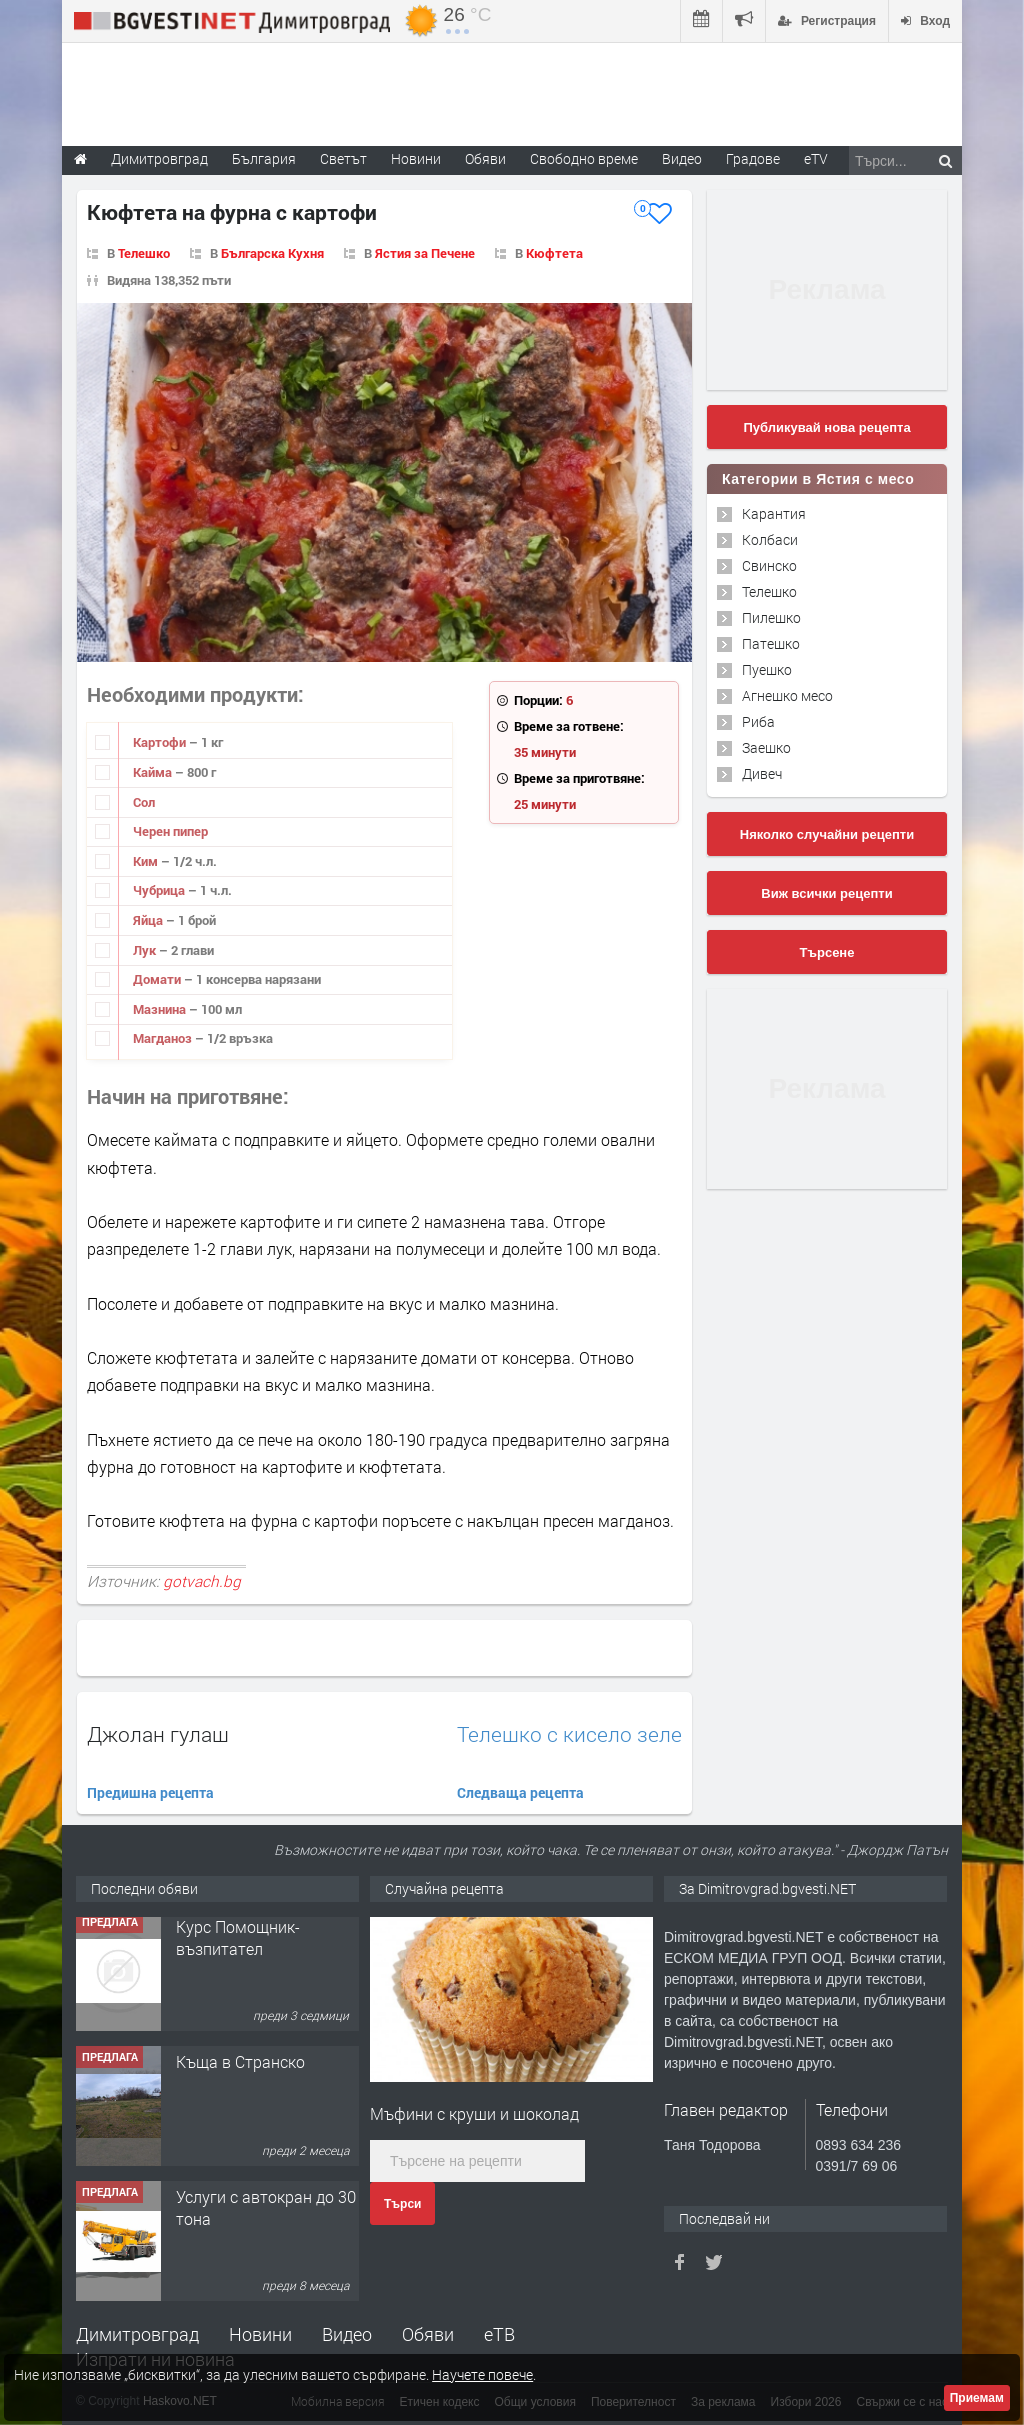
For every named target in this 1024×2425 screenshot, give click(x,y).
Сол (144, 802)
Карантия (774, 513)
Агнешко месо (787, 695)
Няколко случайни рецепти (827, 834)
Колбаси (770, 539)
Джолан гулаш (158, 1734)
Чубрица (160, 890)
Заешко (766, 747)
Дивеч (762, 773)
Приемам (977, 2398)
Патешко (771, 643)
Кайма (154, 772)
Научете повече (482, 2374)
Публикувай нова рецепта (826, 427)
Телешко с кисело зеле (569, 1734)
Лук (146, 950)
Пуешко (767, 669)
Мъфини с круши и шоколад (474, 2113)
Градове (753, 158)
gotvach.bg (202, 1581)
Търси (402, 2204)
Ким (147, 861)
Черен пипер (170, 831)
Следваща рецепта (520, 1792)
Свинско (769, 565)
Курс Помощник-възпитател (238, 1943)
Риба (758, 721)
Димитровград (137, 2334)
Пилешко (771, 617)
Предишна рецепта (150, 1792)
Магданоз (164, 1038)
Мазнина (161, 1009)
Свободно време (584, 158)
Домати (158, 979)
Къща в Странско (240, 2067)
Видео (347, 2334)
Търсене (827, 952)
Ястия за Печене (425, 253)
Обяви (428, 2334)
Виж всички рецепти (826, 893)
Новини (416, 158)
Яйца (149, 920)
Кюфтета (554, 253)
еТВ (499, 2334)
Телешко (144, 253)
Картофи (161, 742)
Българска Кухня (272, 253)
